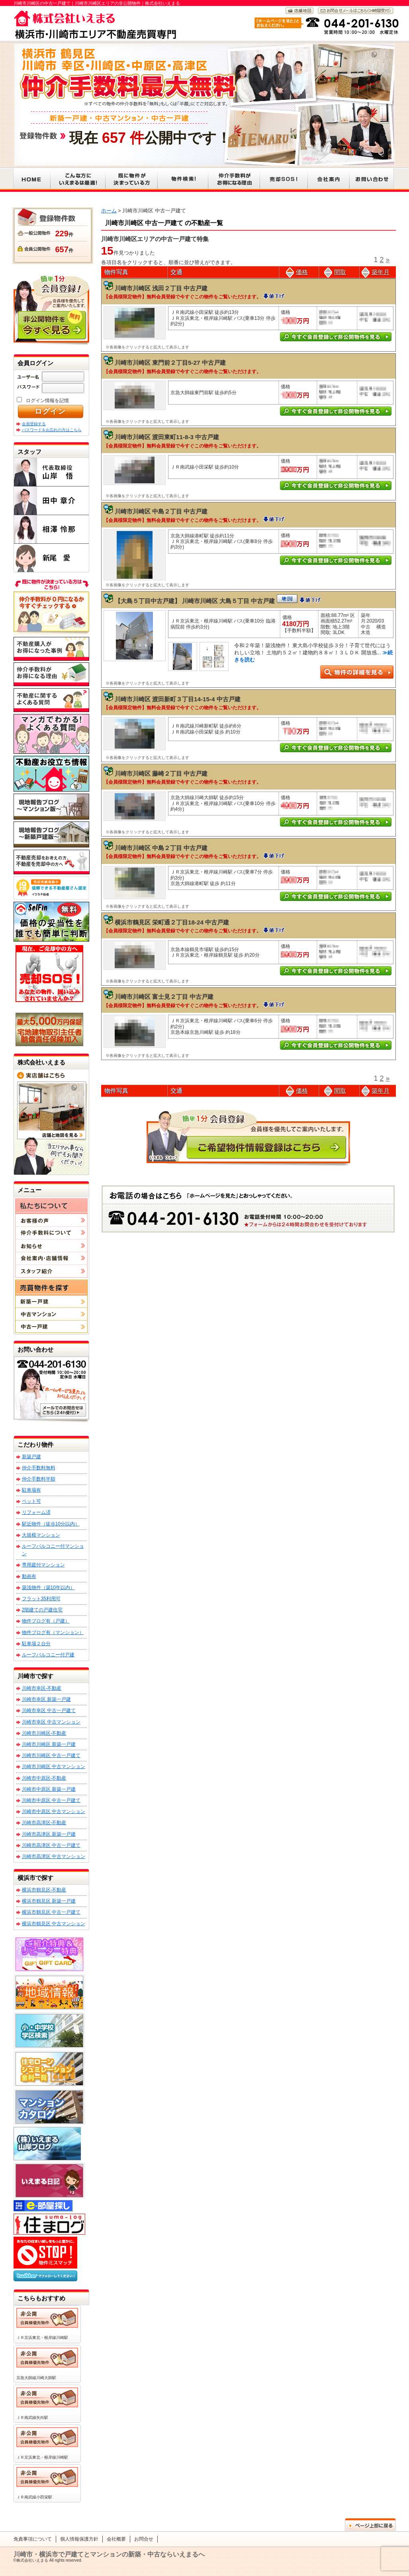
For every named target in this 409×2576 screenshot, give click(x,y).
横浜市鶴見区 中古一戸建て (51, 1912)
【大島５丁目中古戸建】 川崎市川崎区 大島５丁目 (183, 600)
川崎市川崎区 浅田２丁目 (148, 288)
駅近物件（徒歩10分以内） (51, 1524)
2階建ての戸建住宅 (42, 1610)
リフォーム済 (36, 1512)
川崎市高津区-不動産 (44, 1822)
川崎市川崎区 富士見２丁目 (151, 996)
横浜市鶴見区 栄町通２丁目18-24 (159, 922)
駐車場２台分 (36, 1643)
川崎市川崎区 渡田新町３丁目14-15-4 (165, 699)
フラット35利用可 (41, 1598)
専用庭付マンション (43, 1565)
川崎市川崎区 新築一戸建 (49, 1744)
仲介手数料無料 (38, 1468)
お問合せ (143, 2539)
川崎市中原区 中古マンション (53, 1811)
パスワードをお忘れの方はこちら (52, 430)
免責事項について (33, 2539)
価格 (297, 271)
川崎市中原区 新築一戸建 (49, 1789)
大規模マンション (41, 1535)
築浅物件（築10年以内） (48, 1587)
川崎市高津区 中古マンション (53, 1856)
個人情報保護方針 (79, 2539)
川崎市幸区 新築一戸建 (46, 1699)
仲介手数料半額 (38, 1479)
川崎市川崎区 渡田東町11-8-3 (154, 437)
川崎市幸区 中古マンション (51, 1722)
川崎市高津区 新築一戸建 (49, 1834)
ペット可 (31, 1501)
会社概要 (116, 2539)
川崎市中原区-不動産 (44, 1778)
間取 (335, 271)
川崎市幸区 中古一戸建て (49, 1710)
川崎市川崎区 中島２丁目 (148, 511)
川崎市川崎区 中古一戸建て (51, 1755)
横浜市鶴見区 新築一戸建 (49, 1901)
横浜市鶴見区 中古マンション (53, 1923)
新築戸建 (31, 1456)
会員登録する (34, 424)
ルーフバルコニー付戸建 (48, 1655)
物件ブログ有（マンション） (53, 1632)
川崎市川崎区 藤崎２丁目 (148, 773)
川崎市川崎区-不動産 (44, 1733)
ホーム (109, 211)
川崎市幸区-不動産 (42, 1688)
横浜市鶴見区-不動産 (44, 1890)
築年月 (375, 271)
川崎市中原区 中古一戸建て (51, 1800)
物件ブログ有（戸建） (46, 1621)
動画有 (29, 1576)
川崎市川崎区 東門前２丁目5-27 (157, 362)
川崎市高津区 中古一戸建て (51, 1845)
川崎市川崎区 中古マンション (53, 1766)
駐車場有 (31, 1490)
